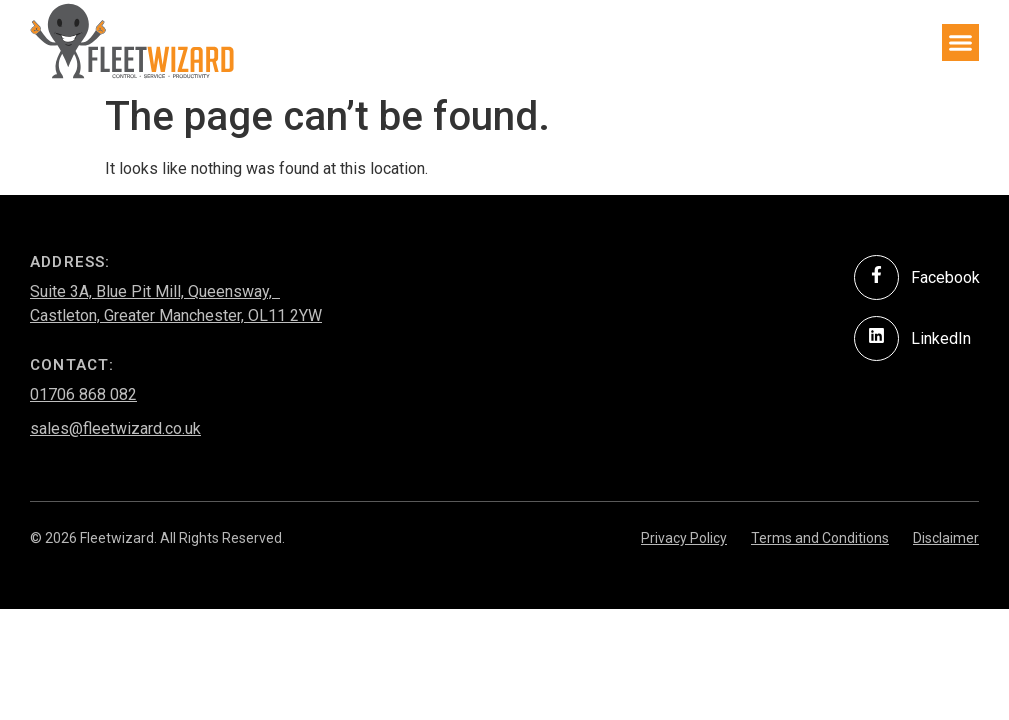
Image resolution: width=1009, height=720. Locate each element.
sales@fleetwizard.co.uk (115, 428)
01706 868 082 (83, 394)
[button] (961, 43)
